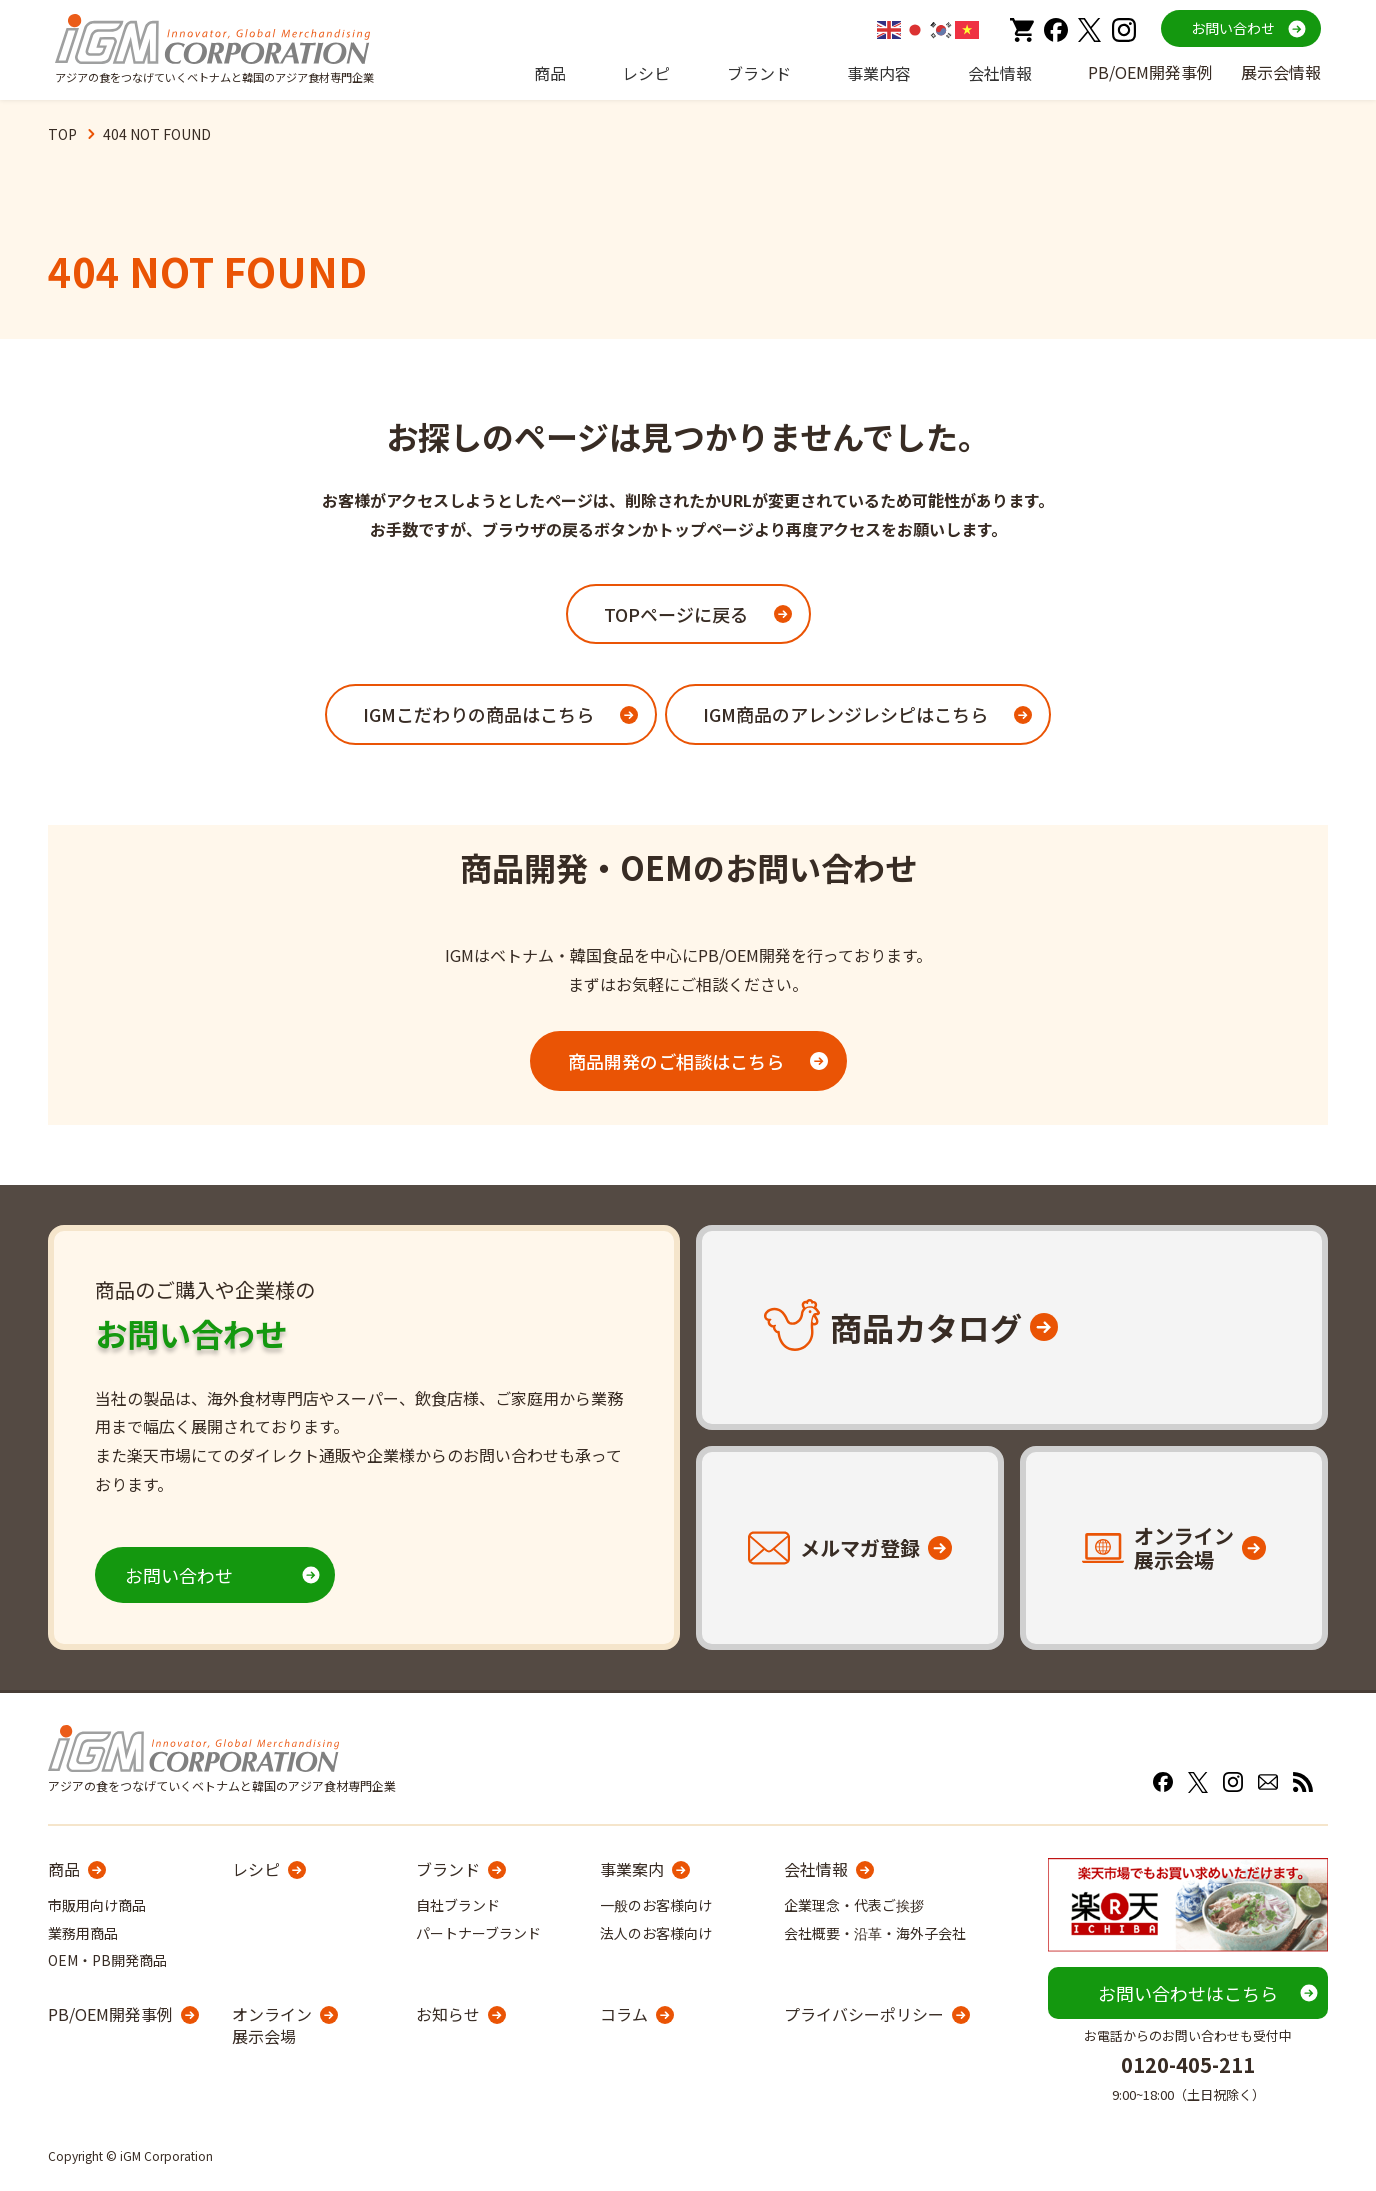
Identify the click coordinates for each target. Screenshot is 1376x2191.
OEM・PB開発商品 (107, 1960)
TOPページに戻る (676, 614)
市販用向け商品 (97, 1905)
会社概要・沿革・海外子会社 (875, 1933)
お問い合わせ (1233, 28)
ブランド (759, 73)
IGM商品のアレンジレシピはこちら (845, 714)
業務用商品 (83, 1933)
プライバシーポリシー (864, 2014)
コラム (624, 2014)
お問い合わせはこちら (1188, 1993)
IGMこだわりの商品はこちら (478, 714)
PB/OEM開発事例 (1150, 72)
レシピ (646, 73)
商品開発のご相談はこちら (676, 1061)
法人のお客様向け (656, 1933)
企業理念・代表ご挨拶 (854, 1905)
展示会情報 (1281, 72)
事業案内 (632, 1869)
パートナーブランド (478, 1933)
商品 (550, 73)
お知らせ (448, 2014)
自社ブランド (458, 1905)
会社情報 (1000, 73)
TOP (62, 134)
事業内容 (879, 73)
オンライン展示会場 (272, 2025)
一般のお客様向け (656, 1905)
